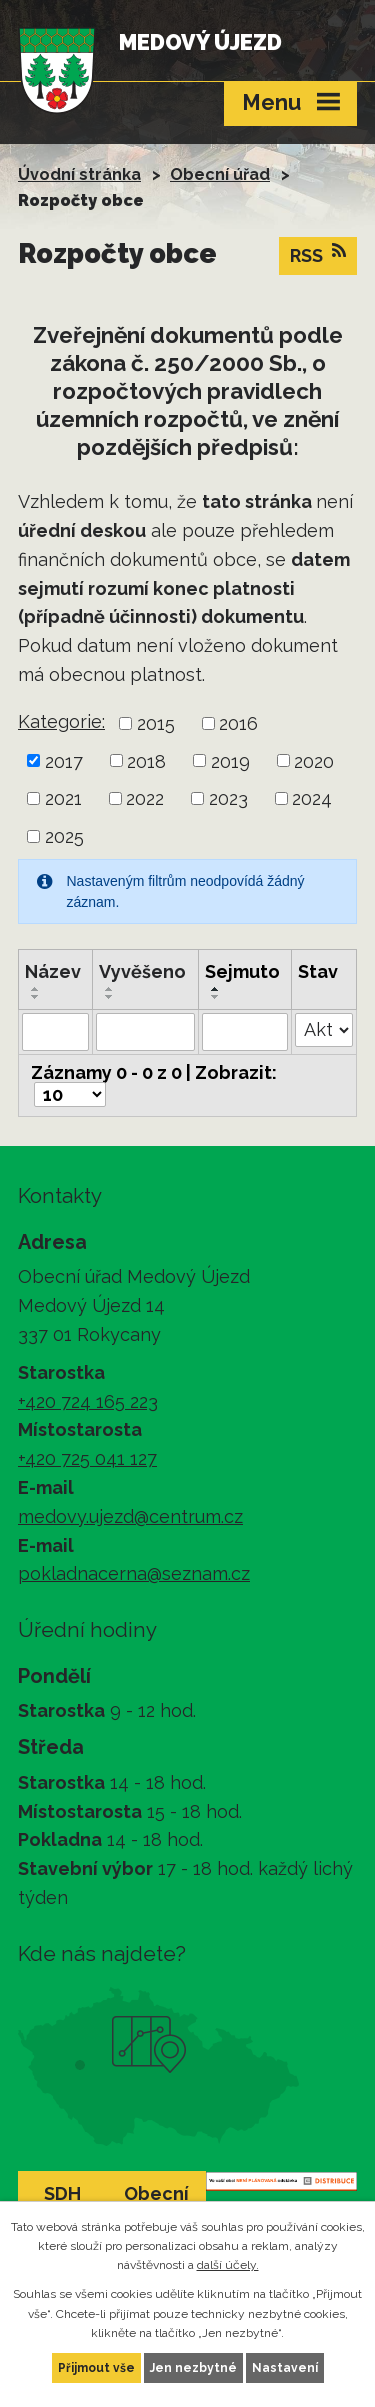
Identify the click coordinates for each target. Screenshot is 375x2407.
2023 (228, 798)
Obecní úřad (220, 174)
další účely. (228, 2265)
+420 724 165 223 (88, 1401)
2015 (156, 723)
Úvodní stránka (79, 174)
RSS (318, 254)
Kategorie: (61, 721)
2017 (64, 760)
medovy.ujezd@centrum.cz (130, 1516)
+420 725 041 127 (87, 1458)
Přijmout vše (96, 2368)
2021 (63, 798)
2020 (314, 760)
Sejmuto (242, 971)
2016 (238, 723)
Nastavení (285, 2368)
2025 (64, 836)
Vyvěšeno (142, 971)
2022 (145, 798)
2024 (312, 798)
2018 (146, 760)
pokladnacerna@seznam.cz (134, 1573)
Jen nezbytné (193, 2368)
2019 (230, 760)
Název (53, 971)
